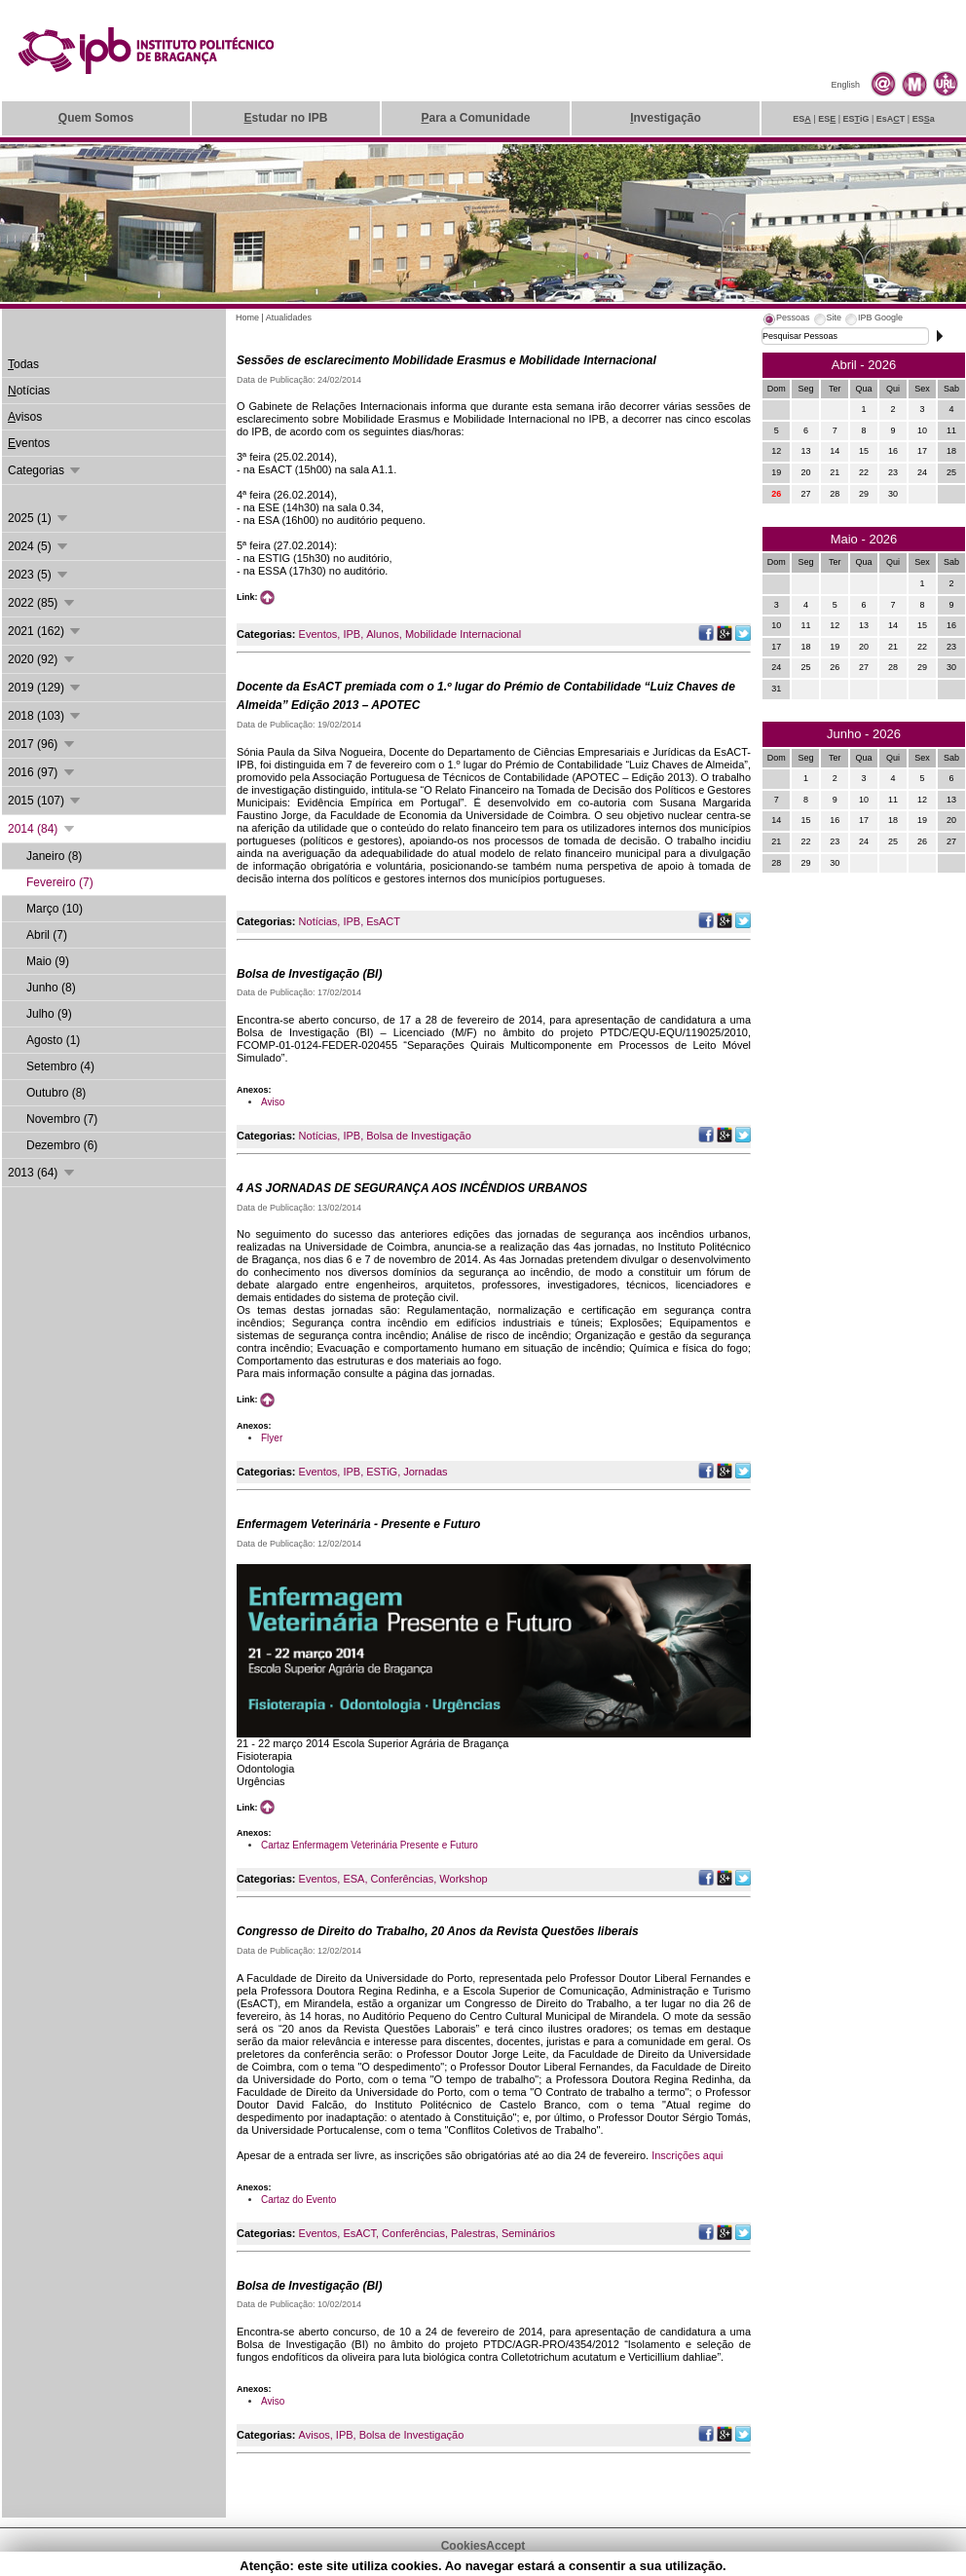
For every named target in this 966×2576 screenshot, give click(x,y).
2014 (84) (42, 829)
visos (25, 417)
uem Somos (95, 118)
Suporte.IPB (691, 2565)
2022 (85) (42, 603)
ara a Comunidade (475, 118)
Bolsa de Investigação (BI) (309, 974)
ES (802, 119)
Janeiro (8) (54, 856)
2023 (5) (39, 574)
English (845, 85)
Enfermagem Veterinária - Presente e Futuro (358, 1524)
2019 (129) (45, 687)
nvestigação (665, 118)
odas (23, 364)
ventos (29, 443)
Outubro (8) (56, 1093)
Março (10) (54, 908)
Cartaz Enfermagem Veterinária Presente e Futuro (369, 1845)
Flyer (271, 1438)
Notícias (318, 921)
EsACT (383, 921)
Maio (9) (47, 961)
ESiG (856, 119)
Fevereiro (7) (59, 882)
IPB (351, 634)
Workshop (463, 1879)
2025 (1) (39, 518)
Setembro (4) (60, 1066)
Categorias (45, 470)
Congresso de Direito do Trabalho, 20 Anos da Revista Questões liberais (438, 1931)
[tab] (786, 320)
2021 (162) (45, 631)
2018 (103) (45, 716)
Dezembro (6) (61, 1145)
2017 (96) (42, 744)
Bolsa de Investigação (418, 1135)
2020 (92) (42, 659)
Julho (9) (49, 1014)
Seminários (528, 2233)
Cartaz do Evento (298, 2199)
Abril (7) (46, 935)
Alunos (382, 634)
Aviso (272, 1102)
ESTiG (381, 1471)
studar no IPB (285, 118)
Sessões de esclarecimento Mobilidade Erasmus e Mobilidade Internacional (446, 360)
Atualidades (289, 317)
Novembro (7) (61, 1119)
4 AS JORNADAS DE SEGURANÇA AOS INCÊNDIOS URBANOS (412, 1188)
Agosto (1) (53, 1040)
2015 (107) (45, 800)
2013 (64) (42, 1172)
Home (247, 317)
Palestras (473, 2233)
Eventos (318, 634)
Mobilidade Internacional (463, 634)
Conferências (401, 1879)
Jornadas (425, 1471)
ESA (353, 1879)
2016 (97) (42, 772)
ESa (923, 119)
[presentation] (786, 320)
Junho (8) (51, 987)
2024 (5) (39, 546)
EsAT (891, 119)
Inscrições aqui (687, 2155)
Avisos (314, 2435)
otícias (29, 390)
